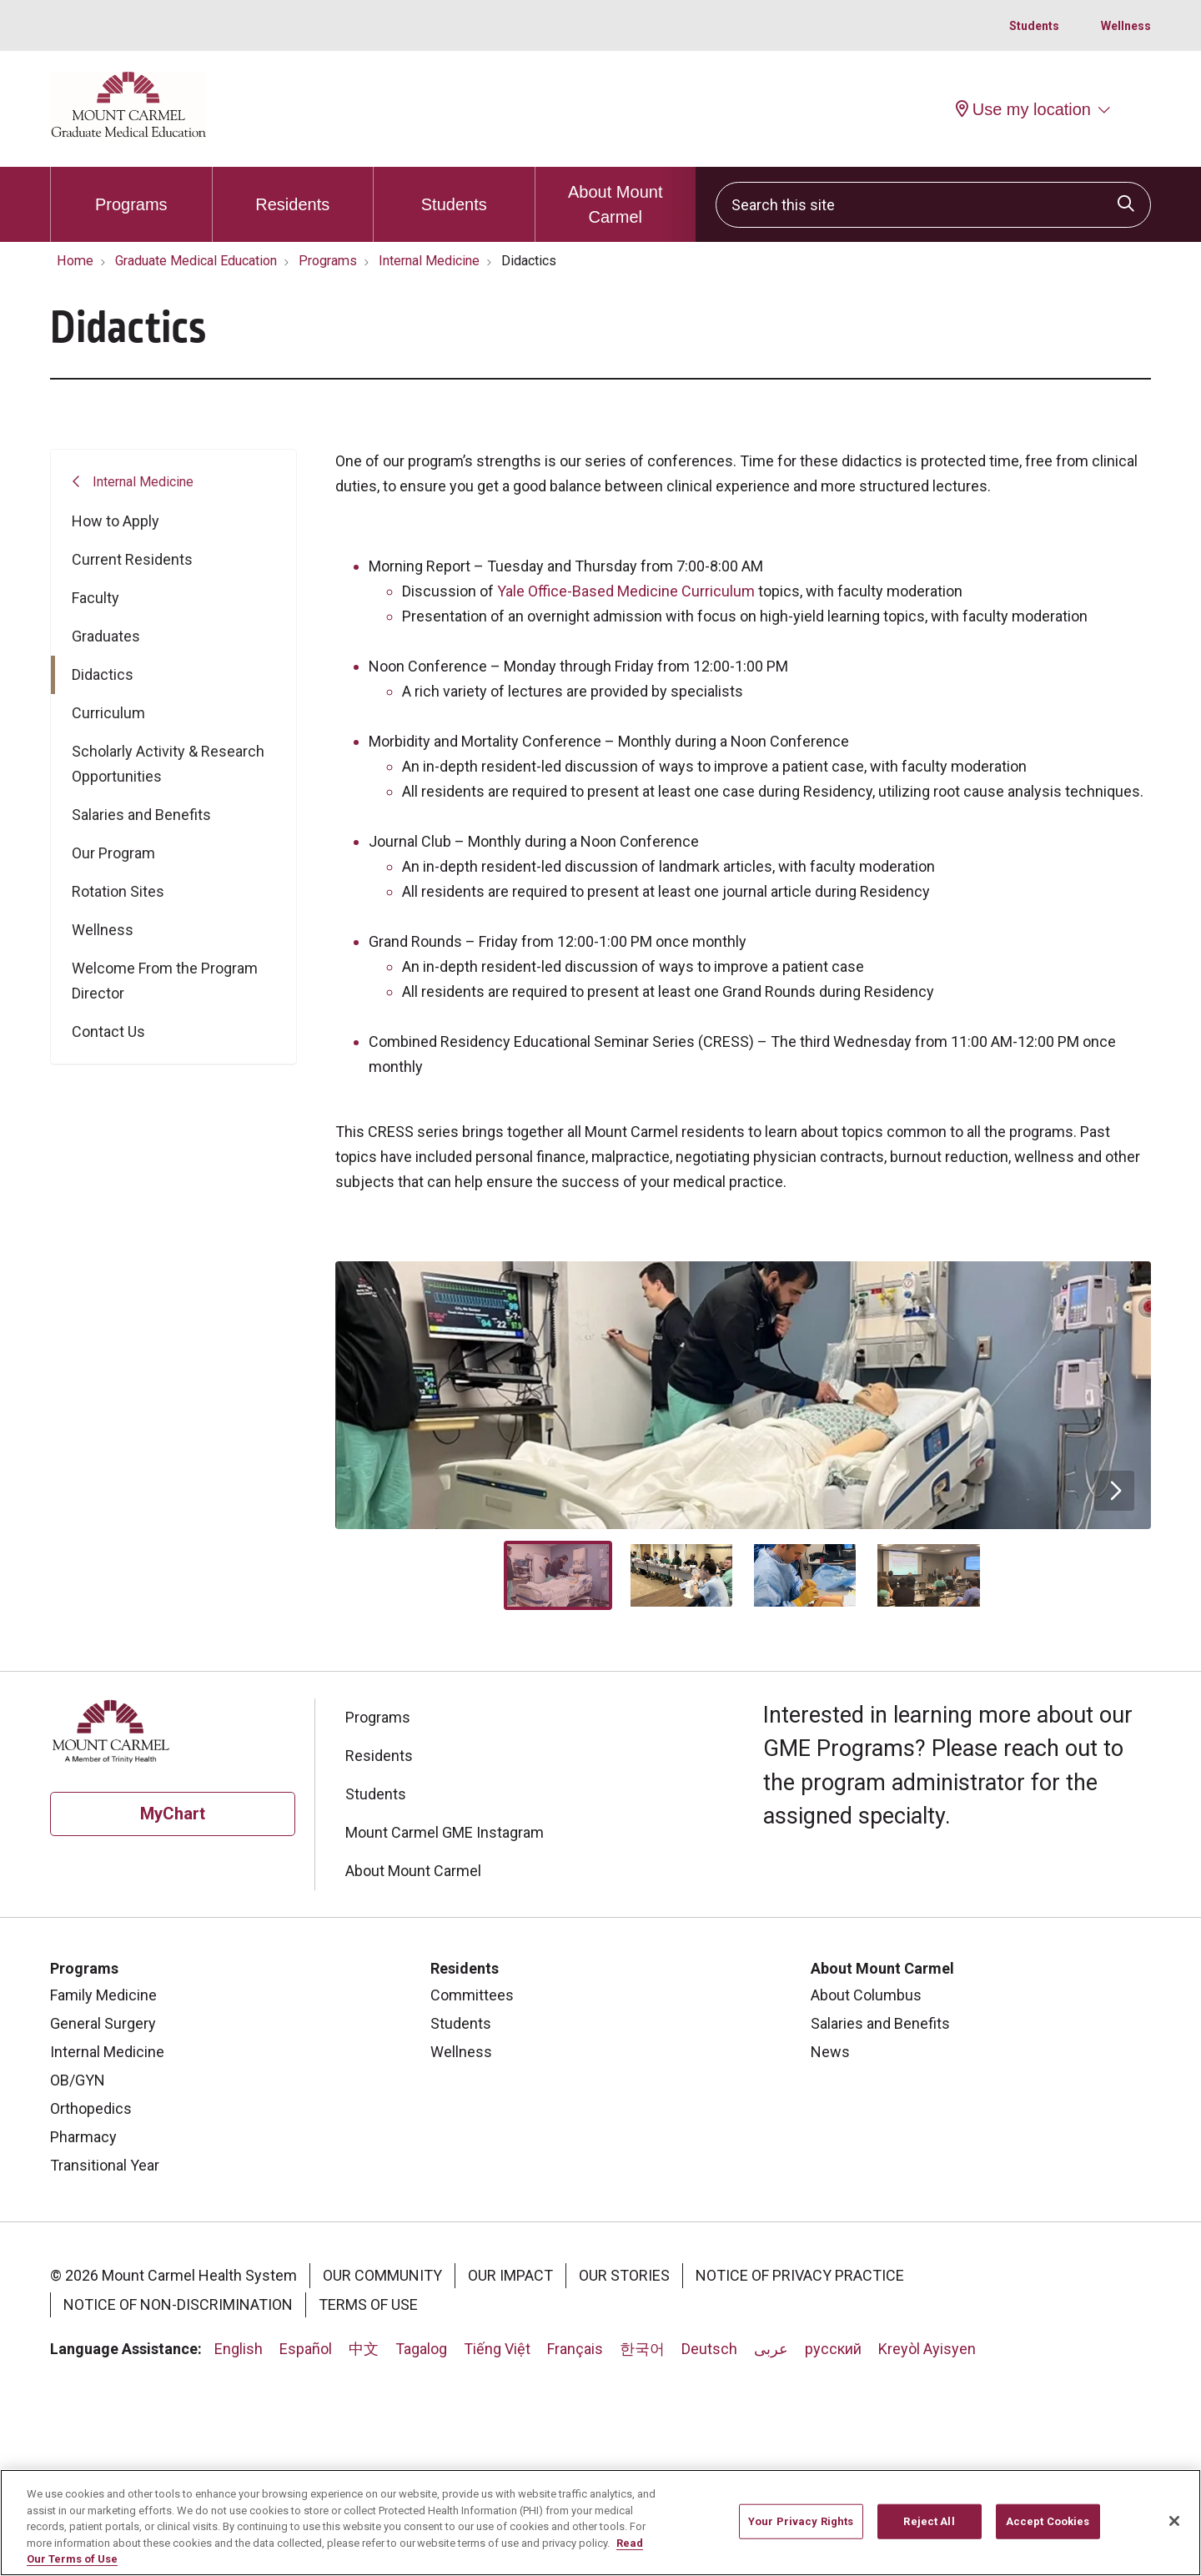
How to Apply (115, 521)
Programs (131, 190)
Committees (472, 2186)
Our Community (382, 2466)
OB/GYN (77, 2271)
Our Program (113, 853)
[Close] (1174, 2522)
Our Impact (510, 2466)
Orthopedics (91, 2299)
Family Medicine (103, 2186)
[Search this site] (933, 205)
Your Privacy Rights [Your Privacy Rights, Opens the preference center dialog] (800, 2523)
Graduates (106, 636)
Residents (292, 190)
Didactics (102, 674)
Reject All (928, 2523)
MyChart (172, 2005)
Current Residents (132, 559)
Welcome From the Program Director (165, 980)
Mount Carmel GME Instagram (444, 2023)
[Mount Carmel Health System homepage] (128, 133)
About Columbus (866, 2186)
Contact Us (108, 1031)
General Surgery (103, 2214)
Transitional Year (104, 2356)
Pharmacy (83, 2328)
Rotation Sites (118, 891)
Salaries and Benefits (141, 814)
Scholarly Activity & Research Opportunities (168, 763)
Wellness (1126, 26)
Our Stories (624, 2466)
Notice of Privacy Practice (800, 2466)
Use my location (1023, 109)
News (830, 2242)
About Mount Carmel (615, 196)
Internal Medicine (143, 482)
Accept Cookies (1048, 2523)
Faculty (95, 597)
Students (1034, 26)
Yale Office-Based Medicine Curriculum (626, 591)
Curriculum (108, 713)
